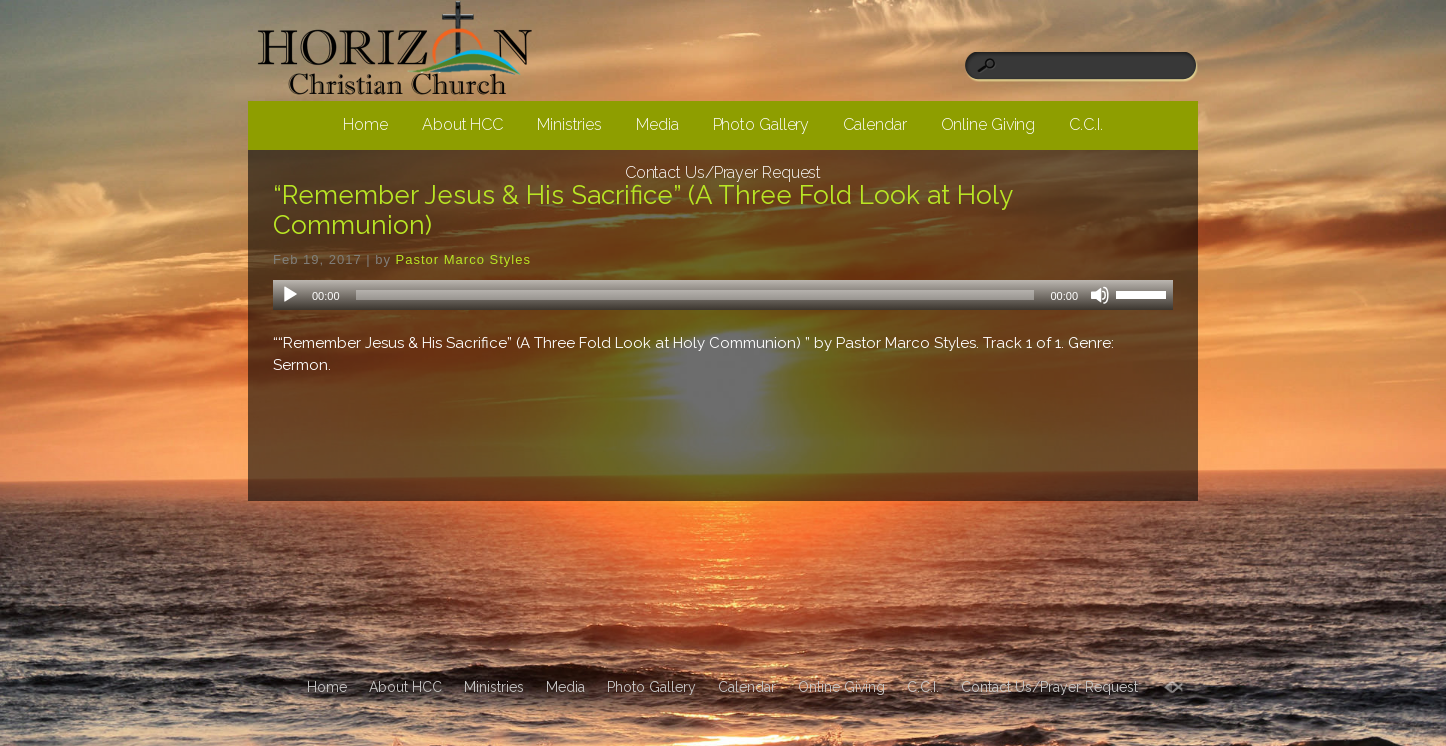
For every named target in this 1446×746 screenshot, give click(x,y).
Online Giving (988, 124)
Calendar (874, 124)
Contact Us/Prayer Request (723, 172)
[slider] (695, 295)
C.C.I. (1085, 124)
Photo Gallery (761, 124)
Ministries (569, 124)
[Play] (290, 295)
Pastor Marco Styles (463, 259)
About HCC (462, 124)
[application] (723, 295)
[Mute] (1100, 295)
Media (657, 124)
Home (365, 124)
